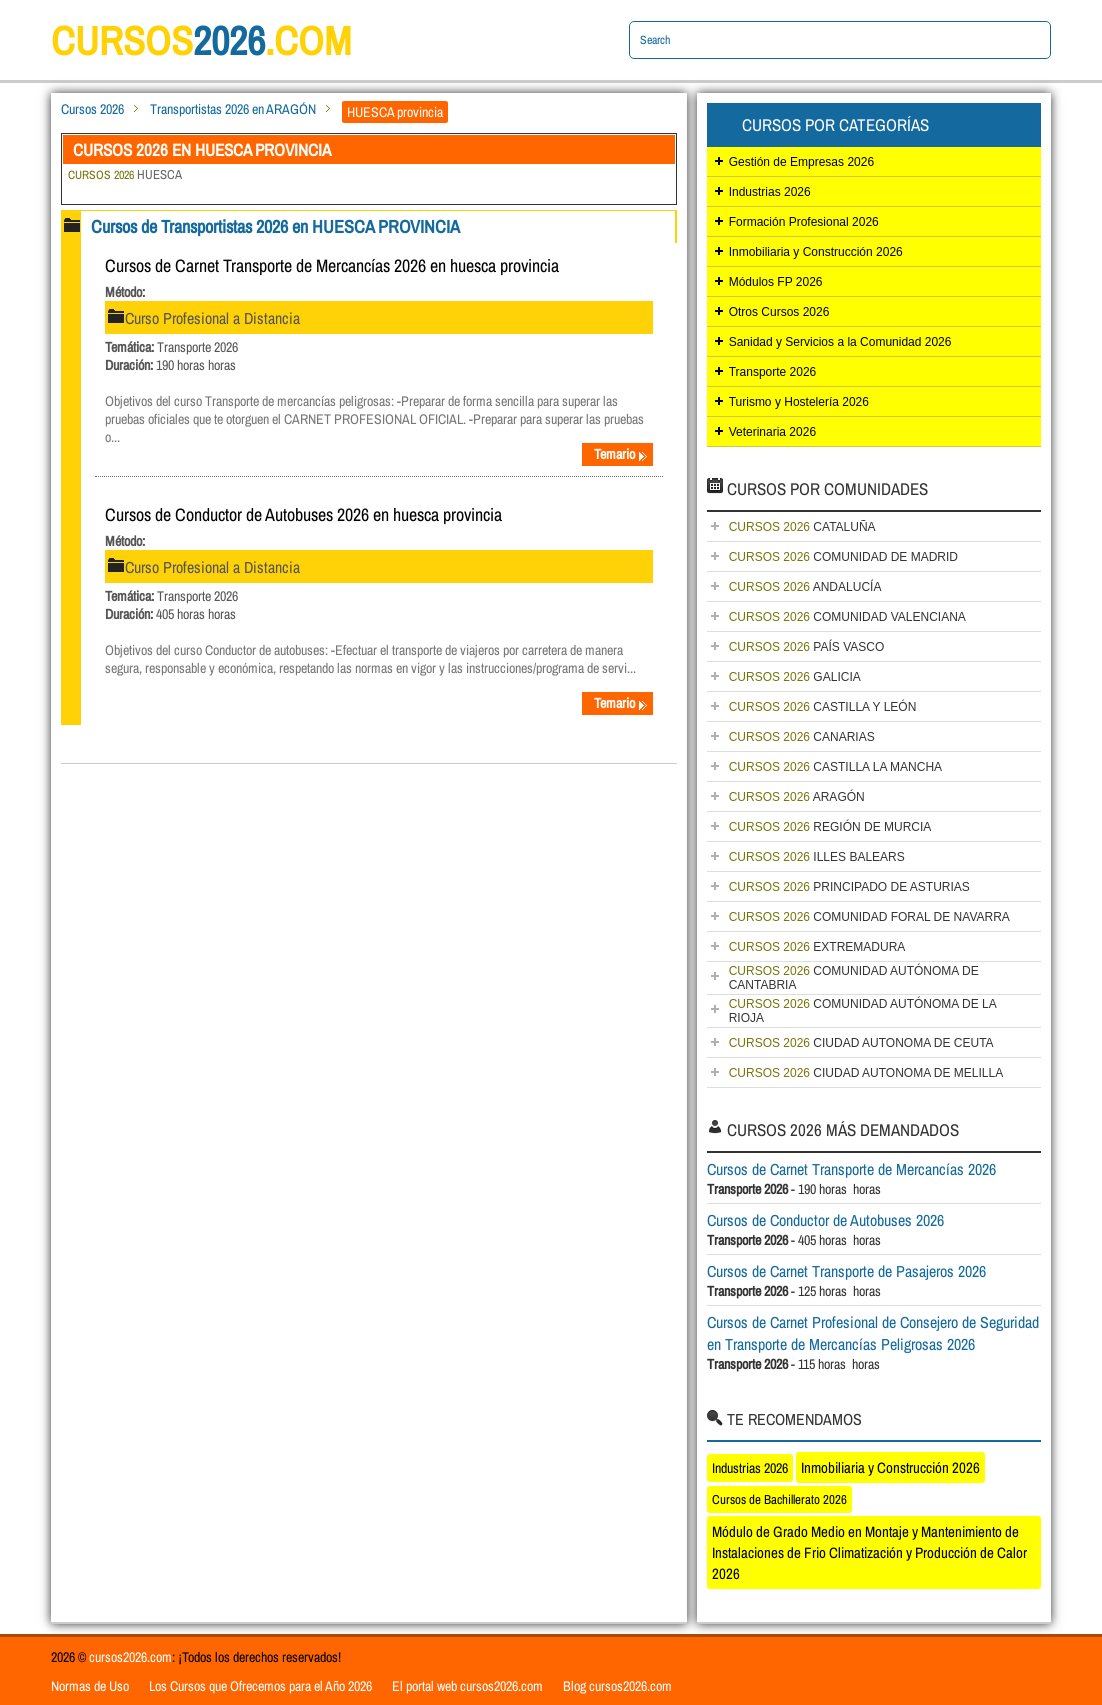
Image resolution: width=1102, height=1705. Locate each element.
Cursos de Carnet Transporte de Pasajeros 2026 (846, 1271)
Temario (621, 454)
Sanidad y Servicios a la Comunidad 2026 (840, 342)
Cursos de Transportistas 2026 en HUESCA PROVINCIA (275, 226)
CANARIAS (802, 737)
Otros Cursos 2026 (779, 312)
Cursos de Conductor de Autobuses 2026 (825, 1220)
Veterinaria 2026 (772, 432)
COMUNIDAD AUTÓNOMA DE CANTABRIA (854, 978)
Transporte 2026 (773, 372)
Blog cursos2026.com (617, 1686)
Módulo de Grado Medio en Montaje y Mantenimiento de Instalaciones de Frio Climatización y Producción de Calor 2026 (869, 1552)
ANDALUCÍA (805, 587)
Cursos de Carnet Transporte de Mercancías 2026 (851, 1169)
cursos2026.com (130, 1657)
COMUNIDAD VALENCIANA (847, 617)
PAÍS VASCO (807, 647)
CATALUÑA (802, 527)
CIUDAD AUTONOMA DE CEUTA (861, 1043)
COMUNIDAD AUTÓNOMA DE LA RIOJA (863, 1011)
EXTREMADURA (817, 947)
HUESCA (125, 174)
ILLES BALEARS (817, 857)
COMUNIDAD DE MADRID (843, 557)
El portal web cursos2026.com (467, 1686)
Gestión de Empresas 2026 (801, 162)
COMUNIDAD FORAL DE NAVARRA (869, 917)
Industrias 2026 (770, 192)
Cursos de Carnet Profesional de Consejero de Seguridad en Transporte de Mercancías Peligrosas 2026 (873, 1333)
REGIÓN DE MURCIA (830, 827)
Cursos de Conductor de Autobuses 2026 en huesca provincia (303, 514)
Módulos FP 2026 (776, 282)
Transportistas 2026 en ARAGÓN (233, 109)
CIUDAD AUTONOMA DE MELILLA (866, 1073)
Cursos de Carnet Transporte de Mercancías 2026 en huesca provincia (332, 265)
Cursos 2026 (92, 109)
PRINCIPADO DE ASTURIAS (849, 887)
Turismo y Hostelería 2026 (799, 402)
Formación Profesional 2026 (804, 222)
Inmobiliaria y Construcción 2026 (816, 252)
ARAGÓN (797, 797)
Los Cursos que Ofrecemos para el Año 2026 (260, 1686)
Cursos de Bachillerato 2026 (779, 1499)
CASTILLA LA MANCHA (835, 767)
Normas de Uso (90, 1686)
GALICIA (795, 677)
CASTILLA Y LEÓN (823, 707)
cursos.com (201, 40)
